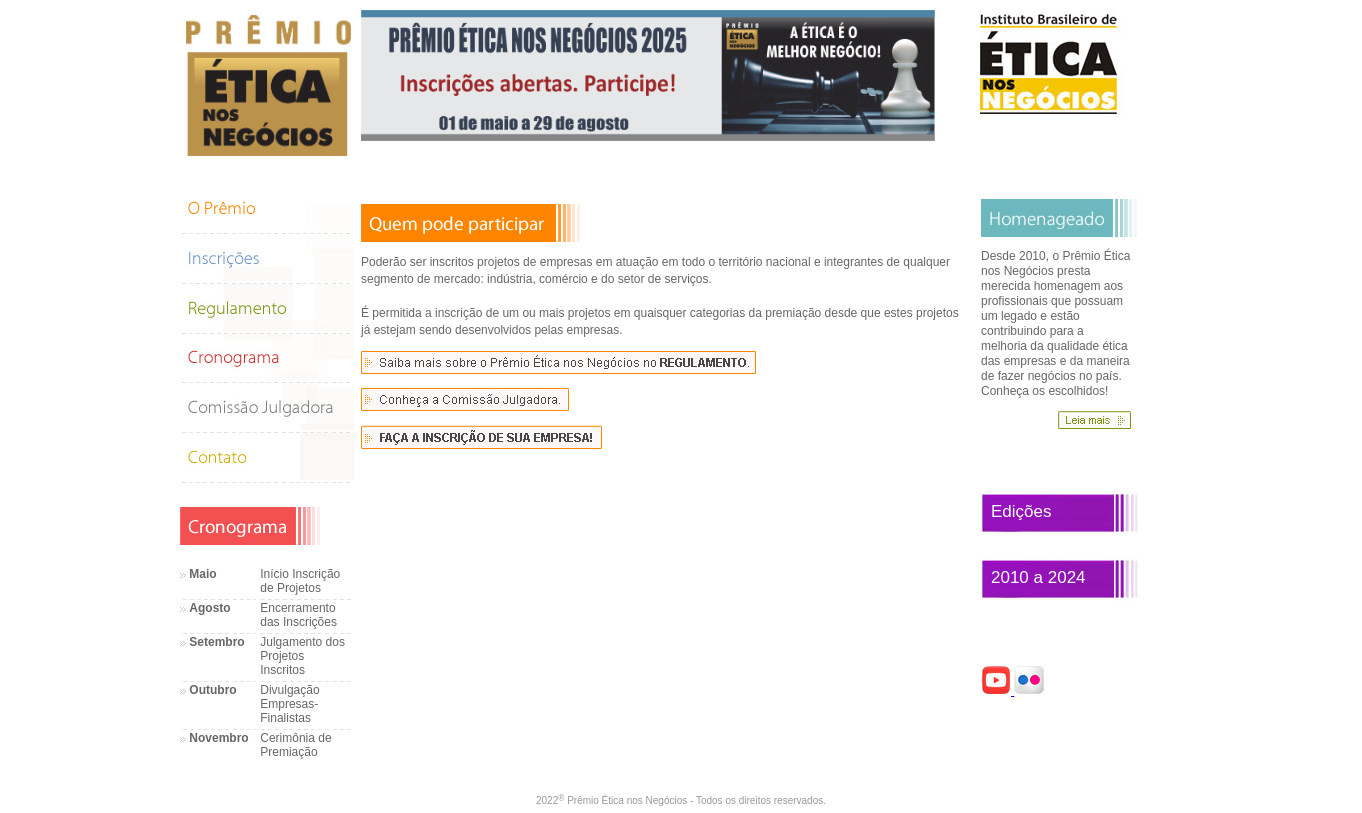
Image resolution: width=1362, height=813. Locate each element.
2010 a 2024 (1038, 577)
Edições (1021, 511)
